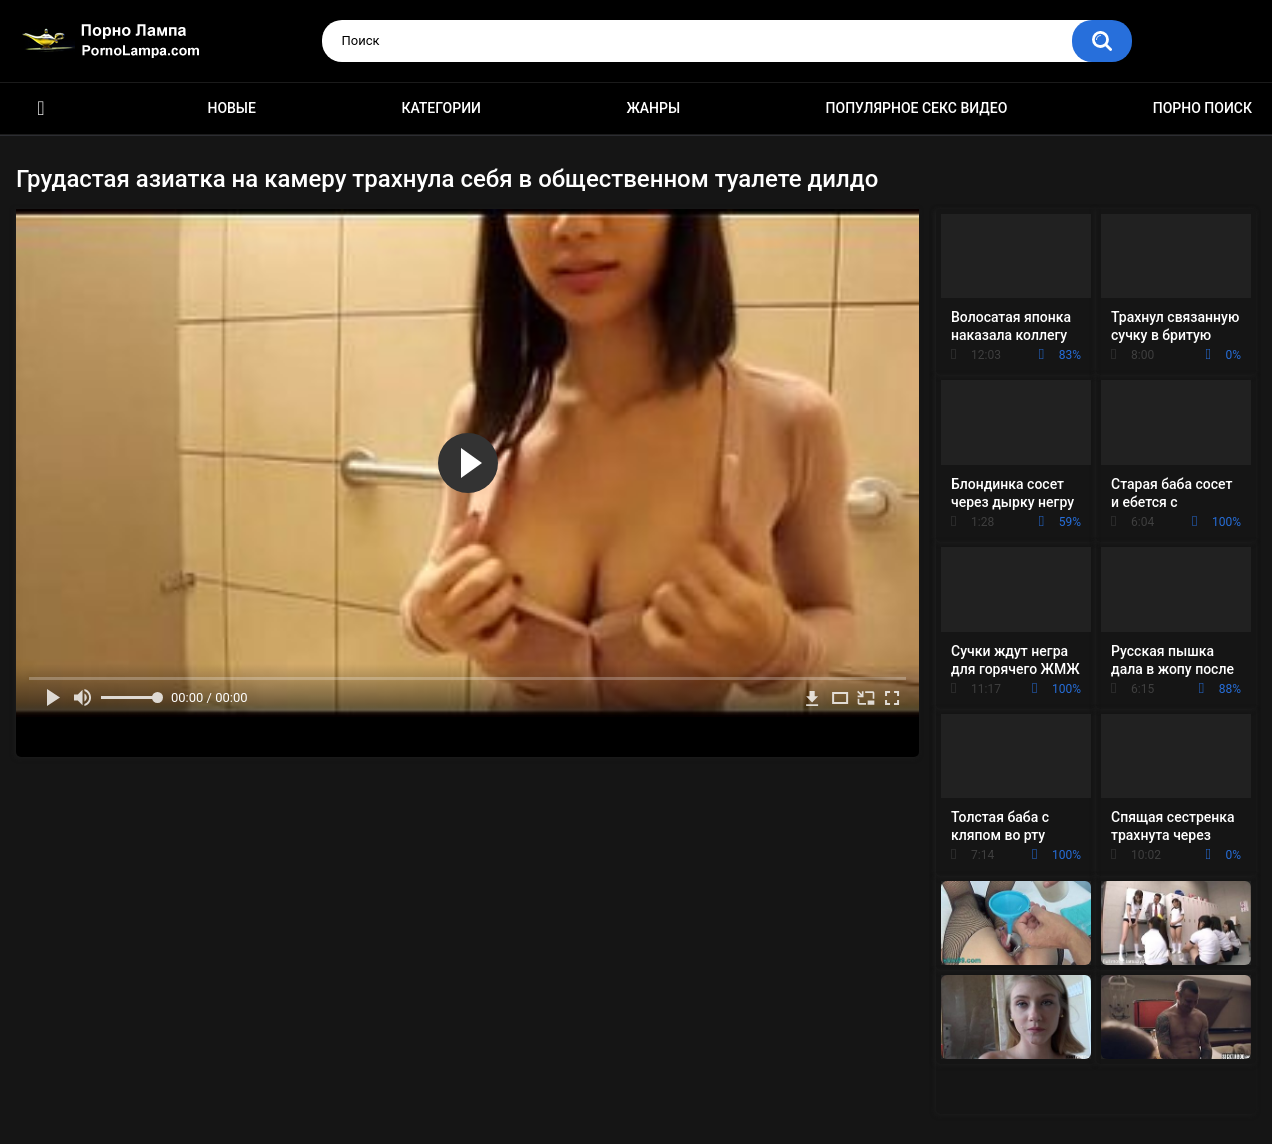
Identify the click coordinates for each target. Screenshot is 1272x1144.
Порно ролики (41, 108)
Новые (231, 108)
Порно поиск (1202, 108)
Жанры (653, 108)
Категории (441, 108)
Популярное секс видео (917, 108)
